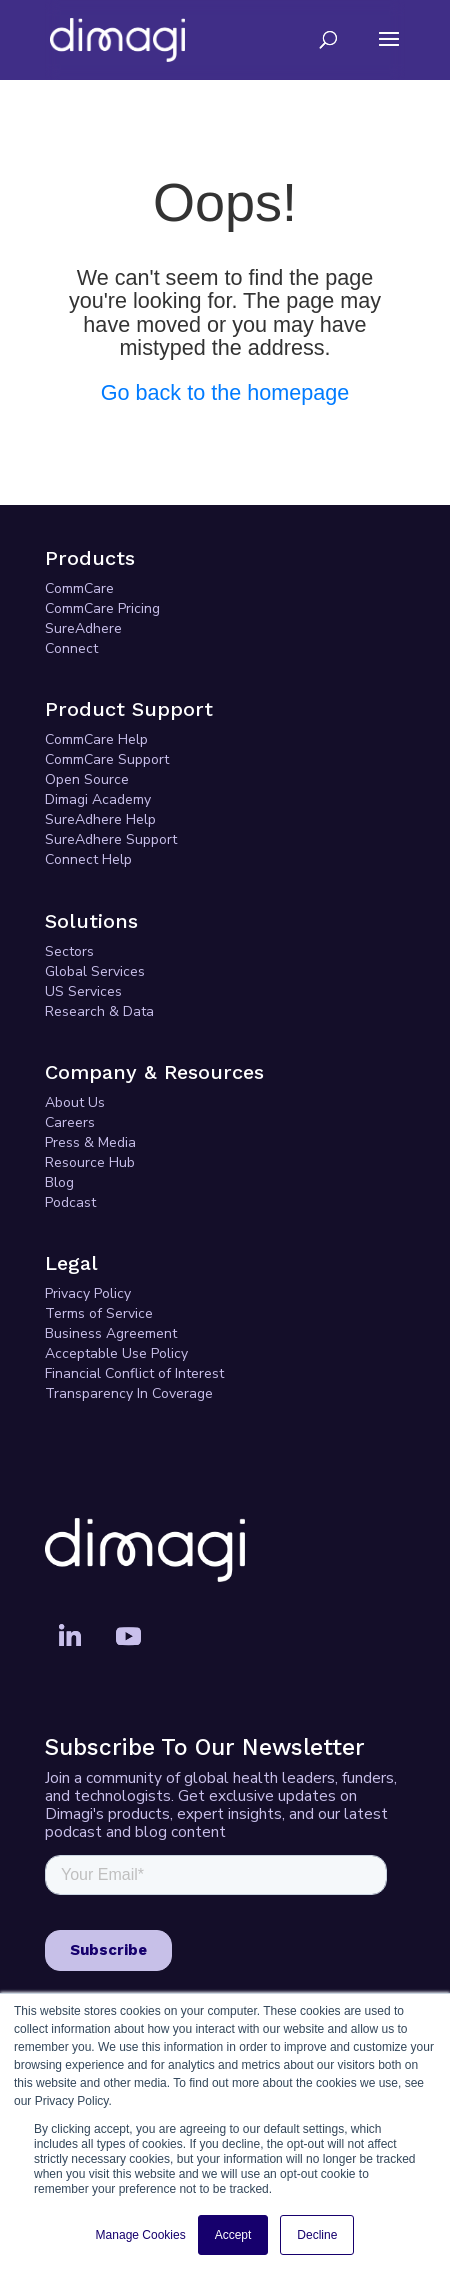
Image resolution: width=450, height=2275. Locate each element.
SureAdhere (83, 628)
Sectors (69, 951)
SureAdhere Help (100, 819)
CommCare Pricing (102, 608)
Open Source (87, 779)
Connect (71, 648)
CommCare (79, 588)
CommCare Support (107, 759)
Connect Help (88, 859)
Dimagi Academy (98, 799)
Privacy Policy (88, 1293)
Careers (70, 1122)
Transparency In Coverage (129, 1393)
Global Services (95, 971)
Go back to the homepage (225, 392)
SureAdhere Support (111, 839)
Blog (59, 1182)
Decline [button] (317, 2235)
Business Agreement (111, 1333)
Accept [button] (233, 2235)
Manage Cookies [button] (141, 2235)
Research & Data (99, 1011)
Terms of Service (99, 1313)
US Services (83, 991)
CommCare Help (96, 739)
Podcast (70, 1202)
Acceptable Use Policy (116, 1353)
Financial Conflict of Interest (134, 1373)
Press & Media (90, 1142)
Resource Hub (90, 1162)
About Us (75, 1102)
